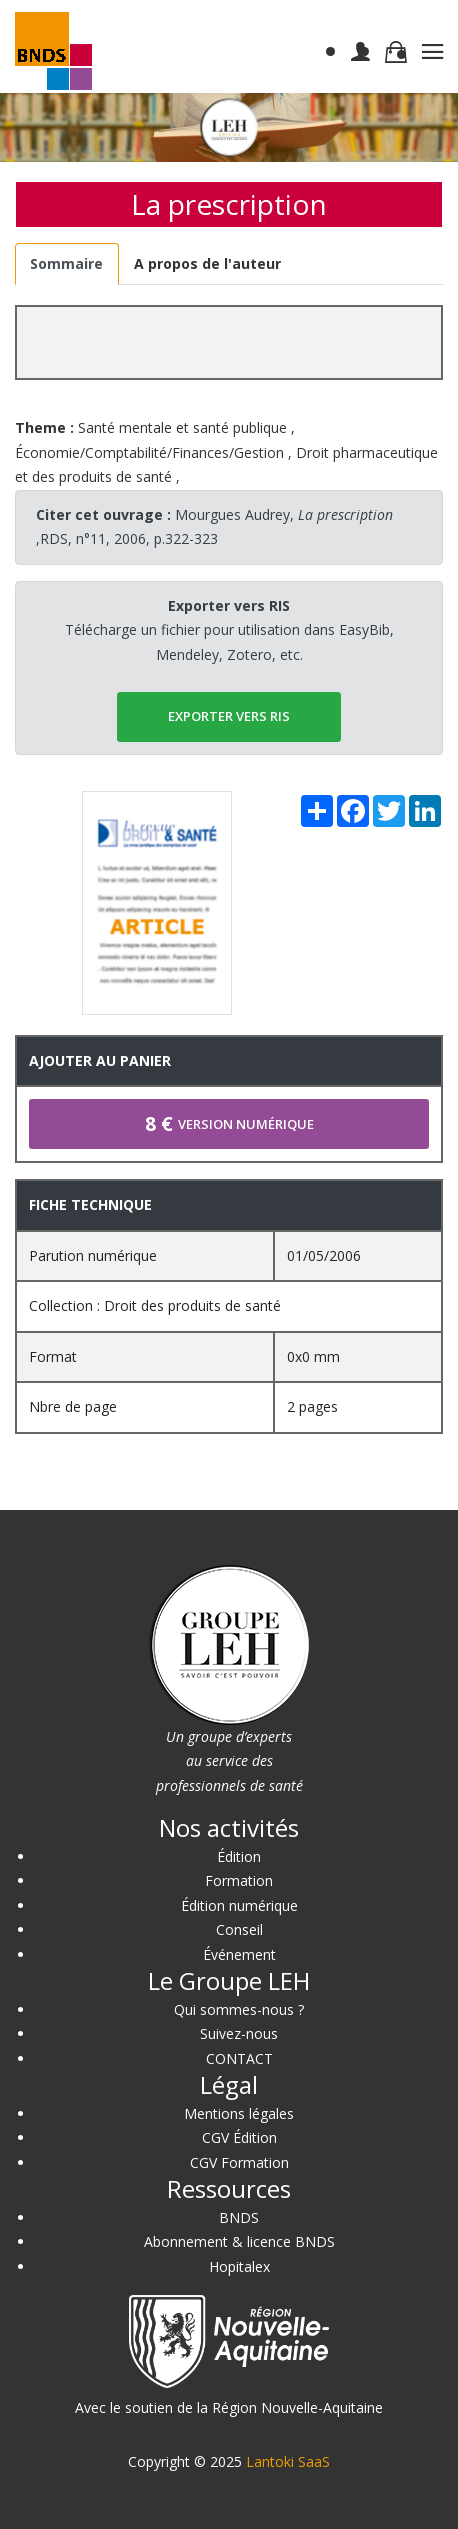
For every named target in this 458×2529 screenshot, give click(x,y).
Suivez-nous (239, 2033)
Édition (239, 1856)
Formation (239, 1880)
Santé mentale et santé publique (182, 427)
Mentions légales (239, 2113)
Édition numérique (239, 1905)
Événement (239, 1954)
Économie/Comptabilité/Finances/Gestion (149, 452)
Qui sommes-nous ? (239, 2009)
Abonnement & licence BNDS (239, 2241)
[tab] (67, 264)
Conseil (239, 1929)
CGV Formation (239, 2162)
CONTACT (239, 2058)
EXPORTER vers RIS (229, 716)
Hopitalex (239, 2266)
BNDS (239, 2217)
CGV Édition (239, 2137)
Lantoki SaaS (288, 2461)
